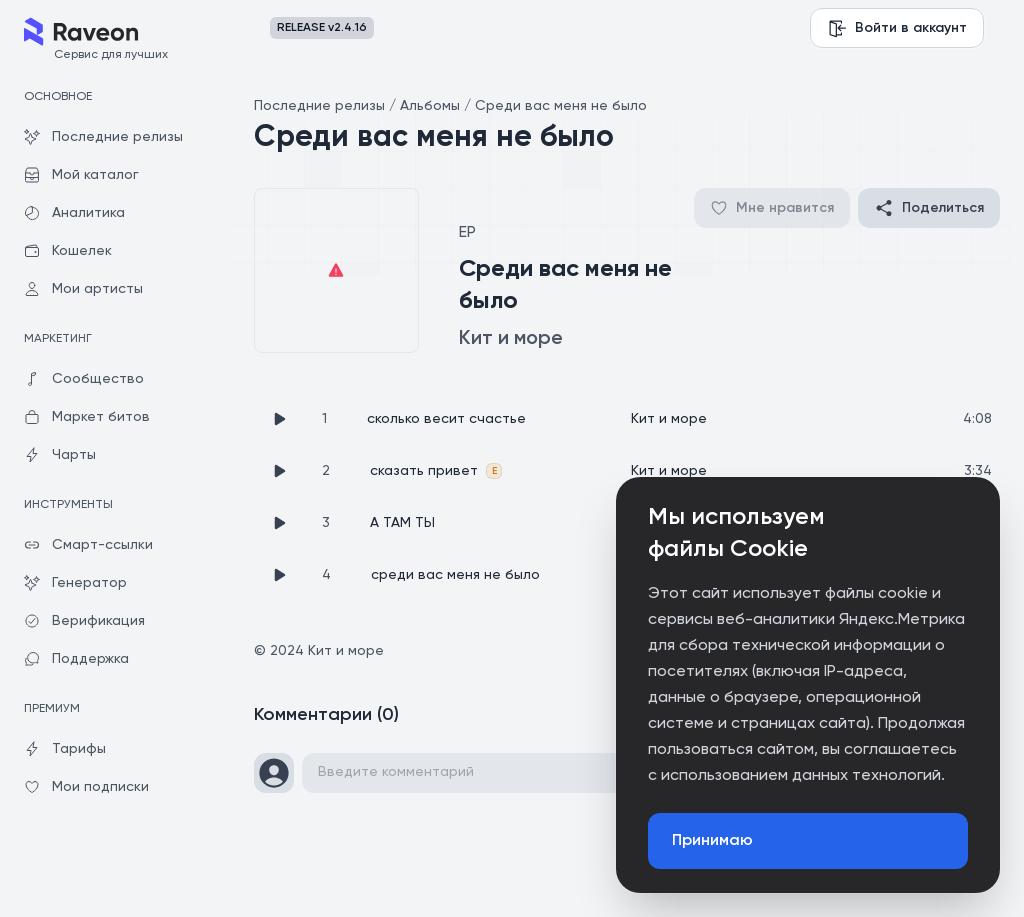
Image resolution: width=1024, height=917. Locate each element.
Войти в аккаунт (897, 28)
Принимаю (712, 841)
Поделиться (929, 208)
